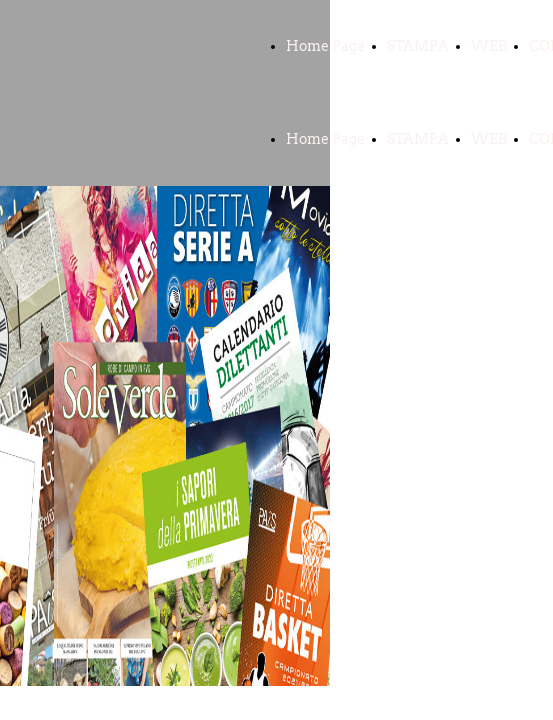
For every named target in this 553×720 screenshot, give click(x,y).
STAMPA (418, 46)
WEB (489, 46)
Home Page (325, 46)
